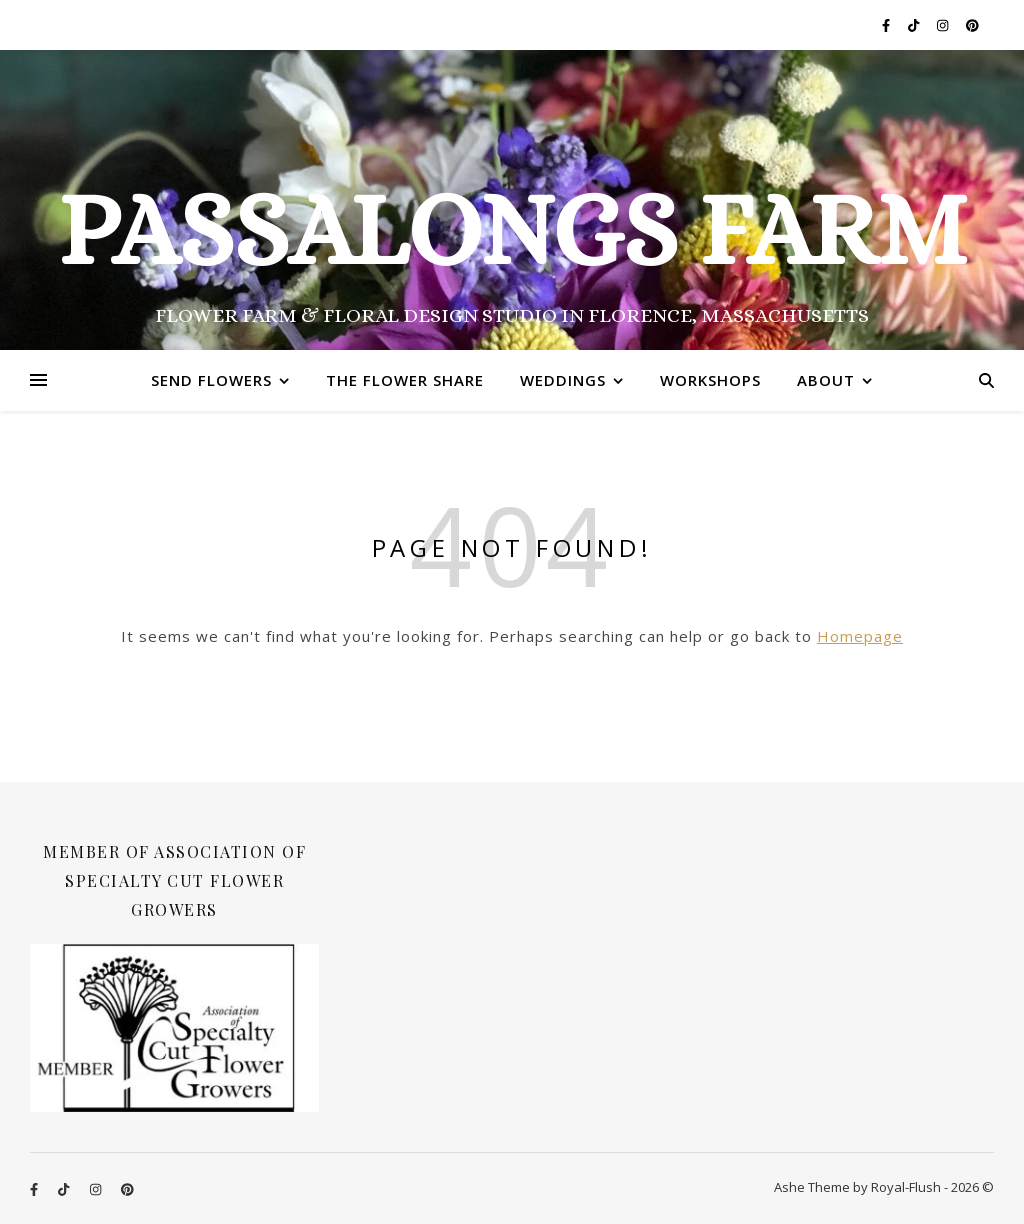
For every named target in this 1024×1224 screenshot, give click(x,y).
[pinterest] (972, 25)
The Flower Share (405, 380)
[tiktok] (915, 25)
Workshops (710, 380)
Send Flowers (211, 380)
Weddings (563, 380)
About (826, 380)
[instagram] (944, 25)
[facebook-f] (887, 25)
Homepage (860, 636)
